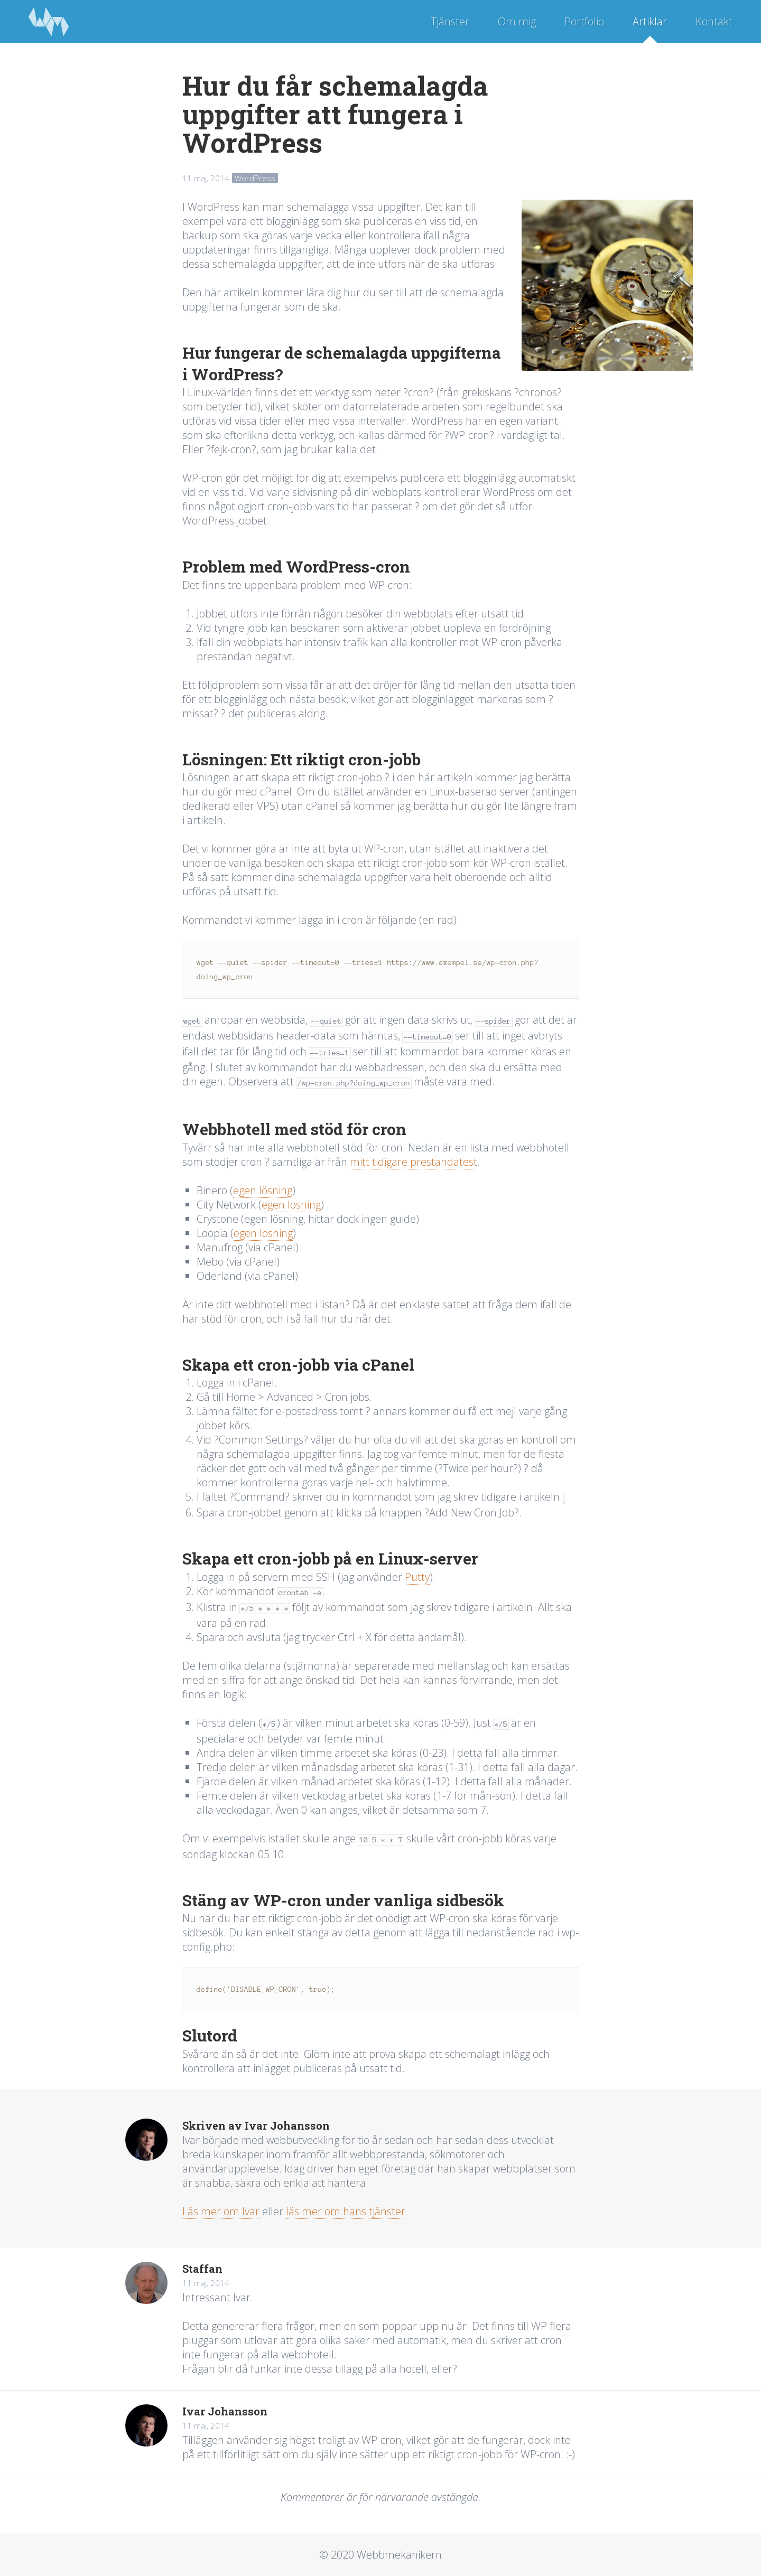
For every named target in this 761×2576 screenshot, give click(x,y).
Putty (417, 1577)
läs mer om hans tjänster (345, 2211)
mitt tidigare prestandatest (413, 1162)
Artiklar (650, 21)
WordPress (255, 178)
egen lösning (262, 1190)
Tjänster (450, 21)
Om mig (517, 21)
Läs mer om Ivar (220, 2211)
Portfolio (584, 21)
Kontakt (713, 21)
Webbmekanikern (48, 21)
